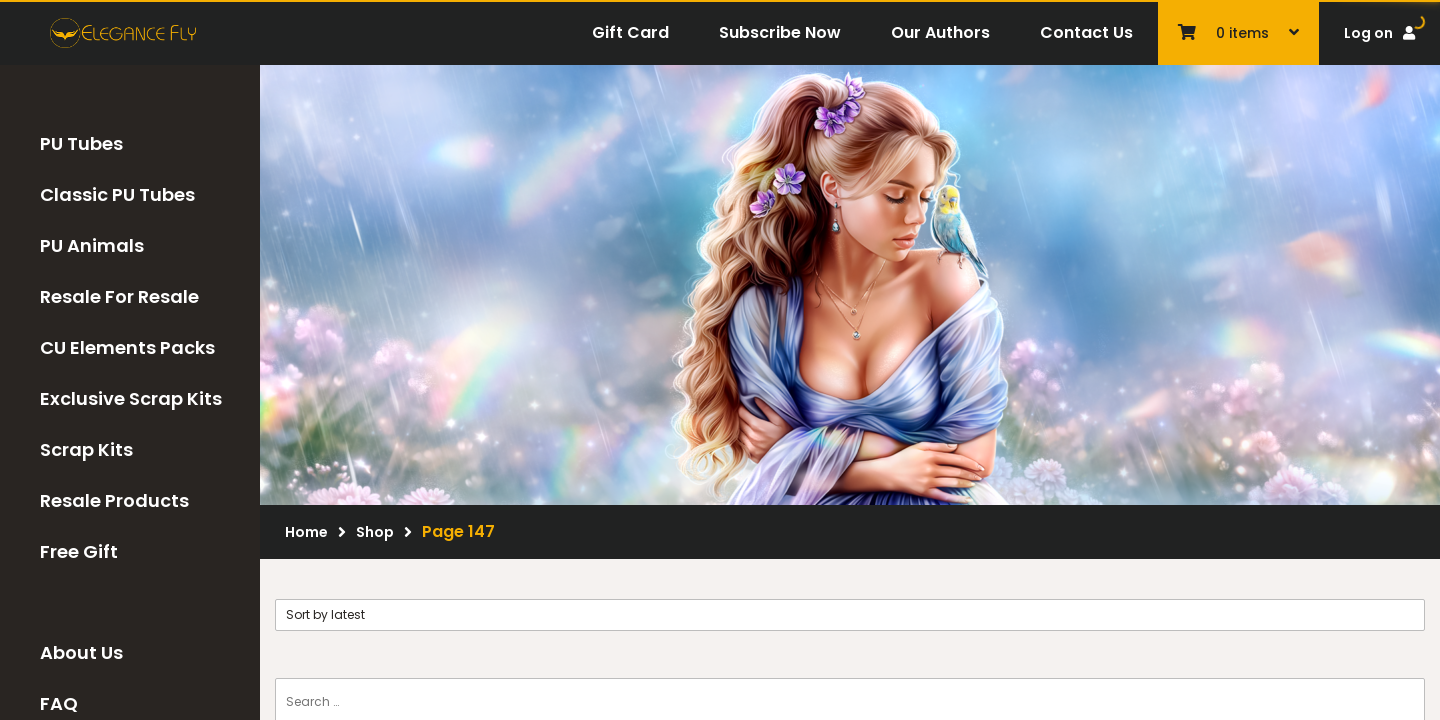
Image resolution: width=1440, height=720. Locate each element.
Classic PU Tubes (117, 194)
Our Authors (940, 32)
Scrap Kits (86, 449)
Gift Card (630, 32)
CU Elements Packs (127, 347)
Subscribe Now (780, 32)
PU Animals (92, 245)
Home (306, 532)
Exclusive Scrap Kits (131, 398)
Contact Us (1086, 32)
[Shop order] (850, 615)
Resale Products (114, 500)
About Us (81, 652)
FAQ (59, 703)
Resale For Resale (119, 296)
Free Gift (79, 551)
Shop (375, 532)
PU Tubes (81, 143)
